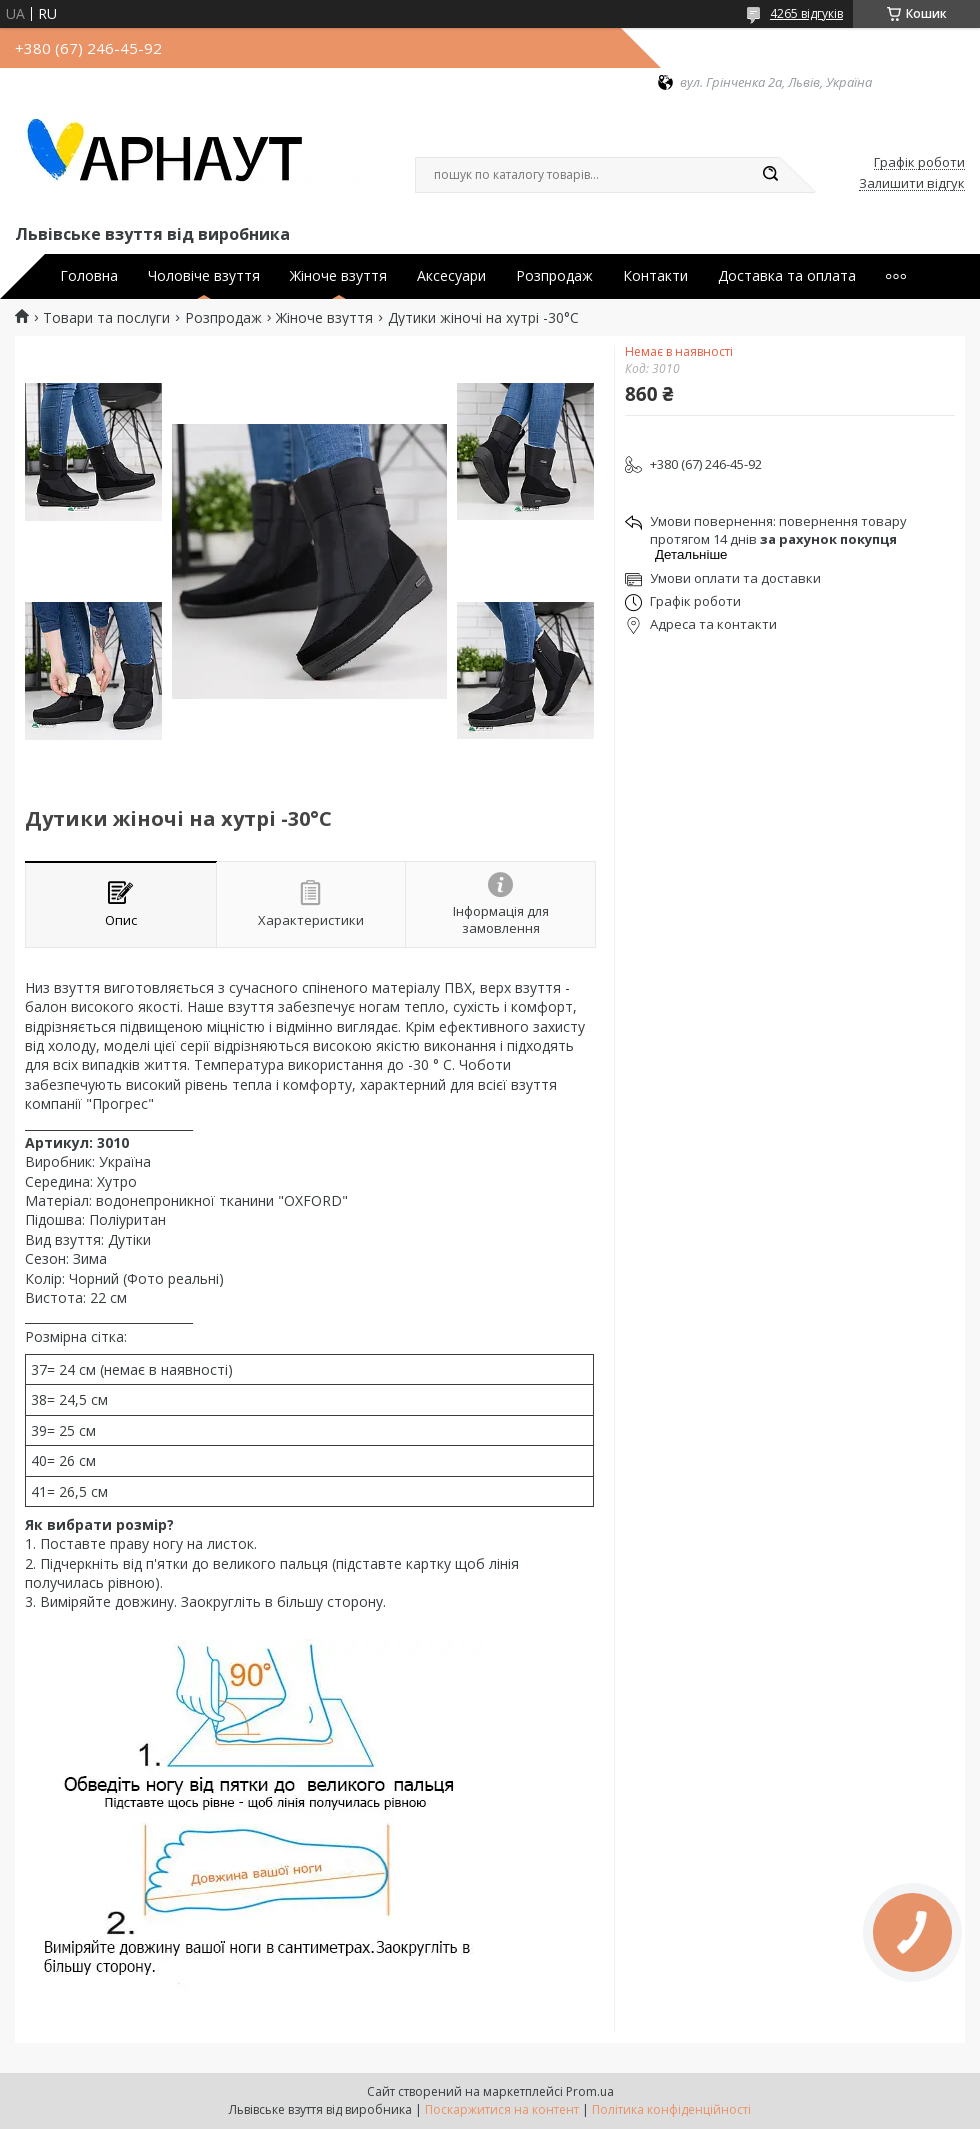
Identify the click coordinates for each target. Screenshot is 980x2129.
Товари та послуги (106, 318)
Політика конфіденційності (671, 2109)
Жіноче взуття (338, 276)
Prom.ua (590, 2091)
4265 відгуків (806, 13)
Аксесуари (451, 276)
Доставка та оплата (787, 276)
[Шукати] (770, 175)
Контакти (655, 276)
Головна (89, 276)
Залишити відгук (912, 184)
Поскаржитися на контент (502, 2109)
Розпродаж (554, 276)
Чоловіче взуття (204, 276)
